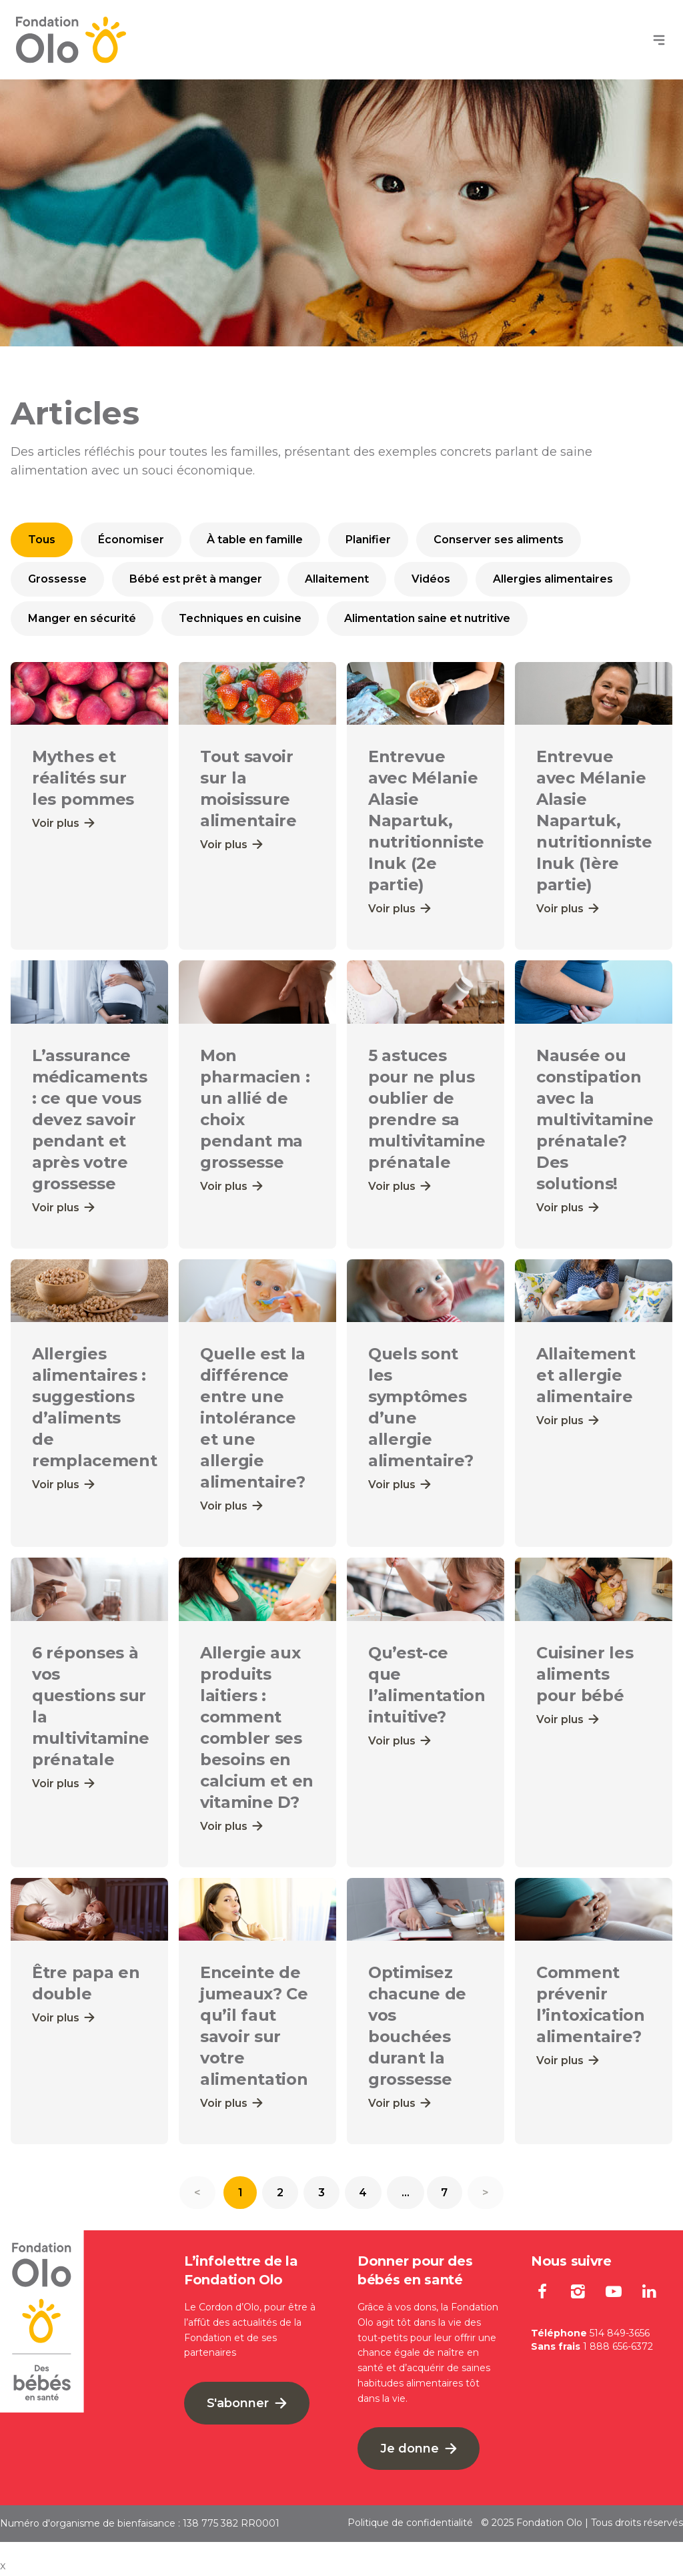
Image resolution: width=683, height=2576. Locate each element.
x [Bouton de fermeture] (3, 2567)
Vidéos (431, 579)
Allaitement (337, 579)
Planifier (368, 539)
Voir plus (63, 823)
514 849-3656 (620, 2335)
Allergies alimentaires (553, 579)
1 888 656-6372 (618, 2348)
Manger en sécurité (82, 618)
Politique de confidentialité (410, 2525)
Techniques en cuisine (240, 618)
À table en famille (255, 539)
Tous (41, 539)
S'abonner (247, 2405)
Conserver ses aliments (499, 539)
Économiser (131, 539)
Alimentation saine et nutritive (427, 618)
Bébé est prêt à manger (195, 579)
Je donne (418, 2450)
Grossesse (57, 579)
